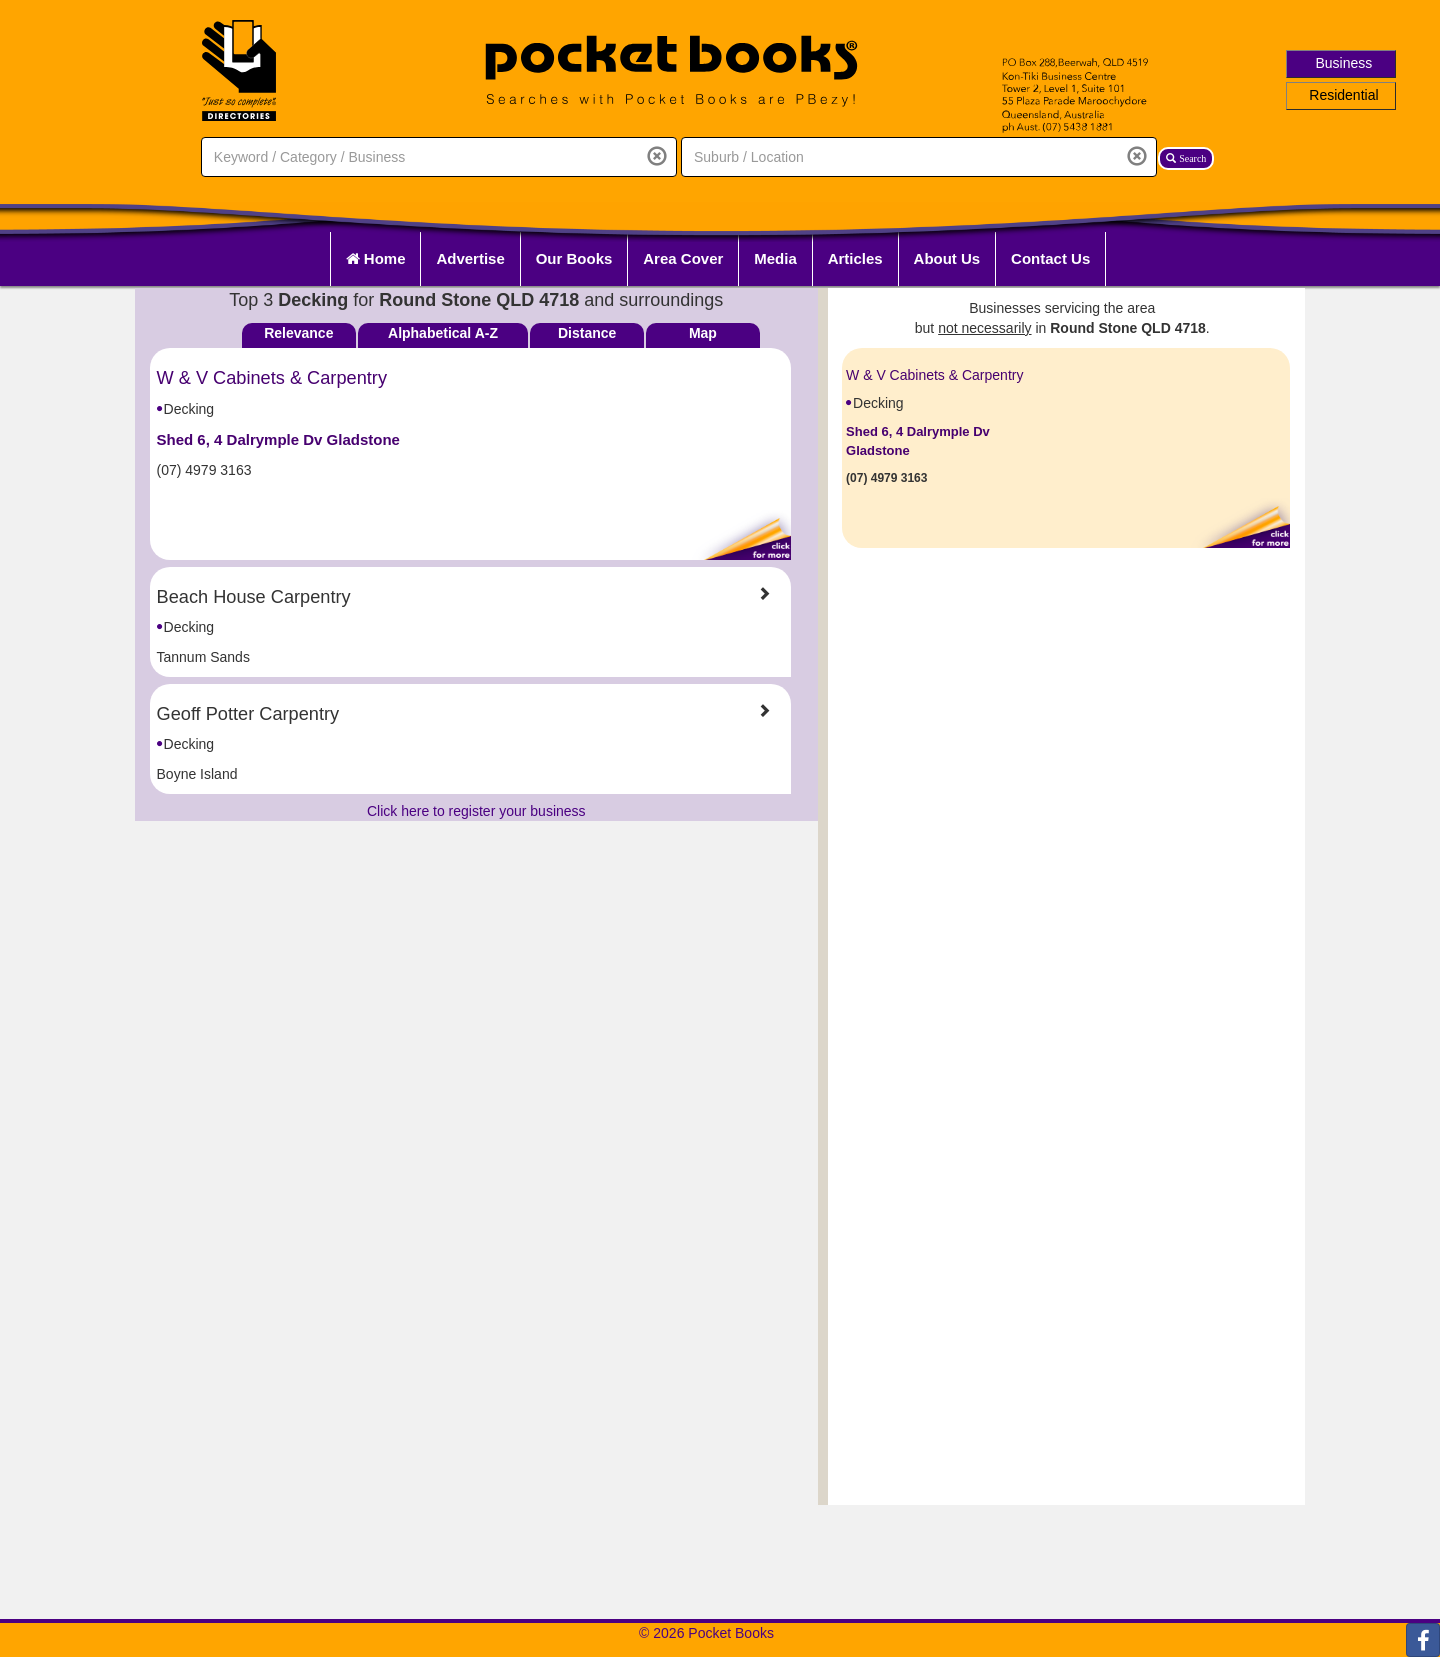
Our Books (574, 258)
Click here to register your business (476, 811)
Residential (1343, 95)
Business (1344, 63)
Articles (855, 258)
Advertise (470, 258)
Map (703, 333)
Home (376, 258)
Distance (587, 333)
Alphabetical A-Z (443, 333)
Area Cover (683, 258)
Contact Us (1050, 258)
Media (775, 258)
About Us (947, 258)
